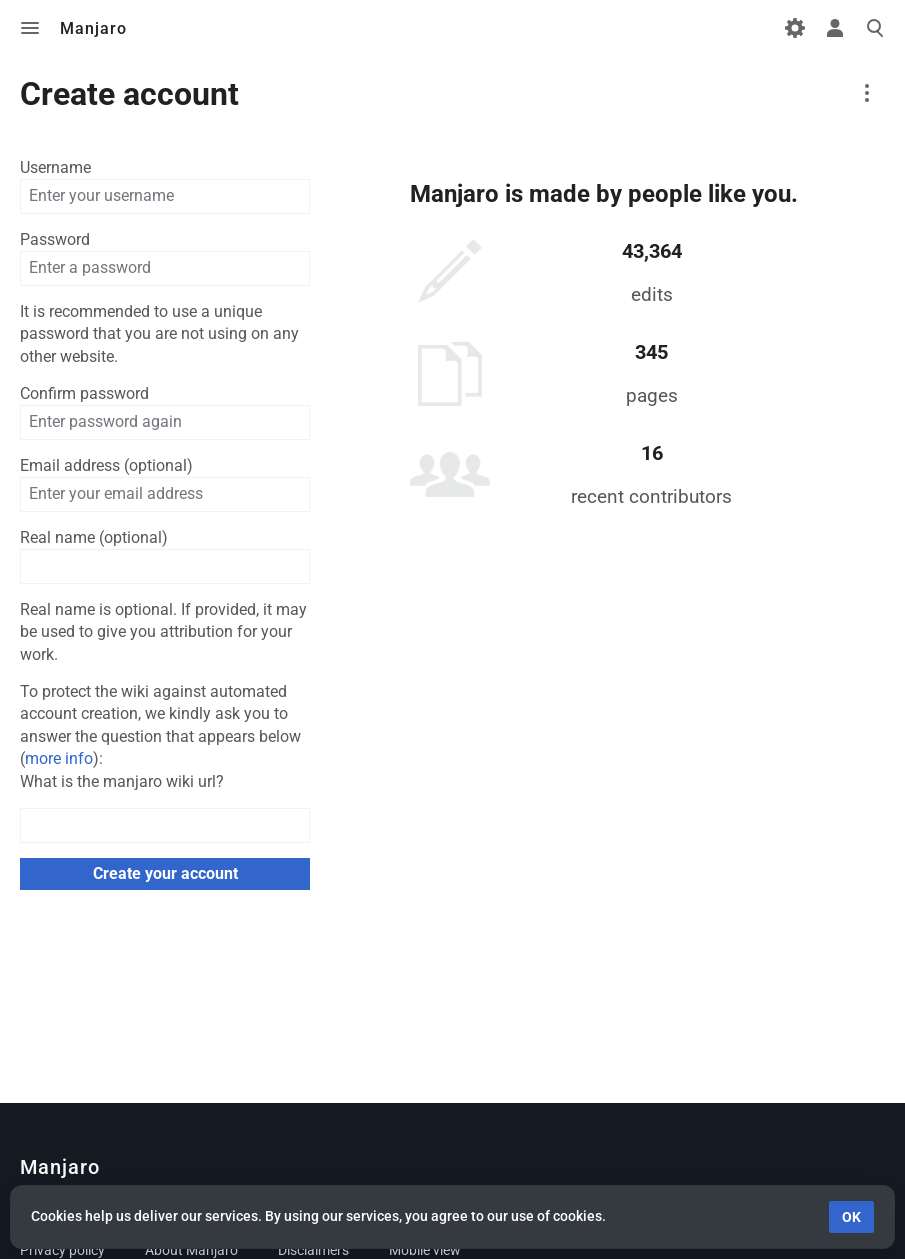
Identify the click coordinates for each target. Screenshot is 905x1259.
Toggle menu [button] (30, 28)
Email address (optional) (106, 465)
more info (59, 758)
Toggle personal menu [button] (835, 28)
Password (55, 239)
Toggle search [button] (875, 28)
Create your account (165, 873)
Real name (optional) (94, 537)
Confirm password (84, 393)
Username (55, 167)
